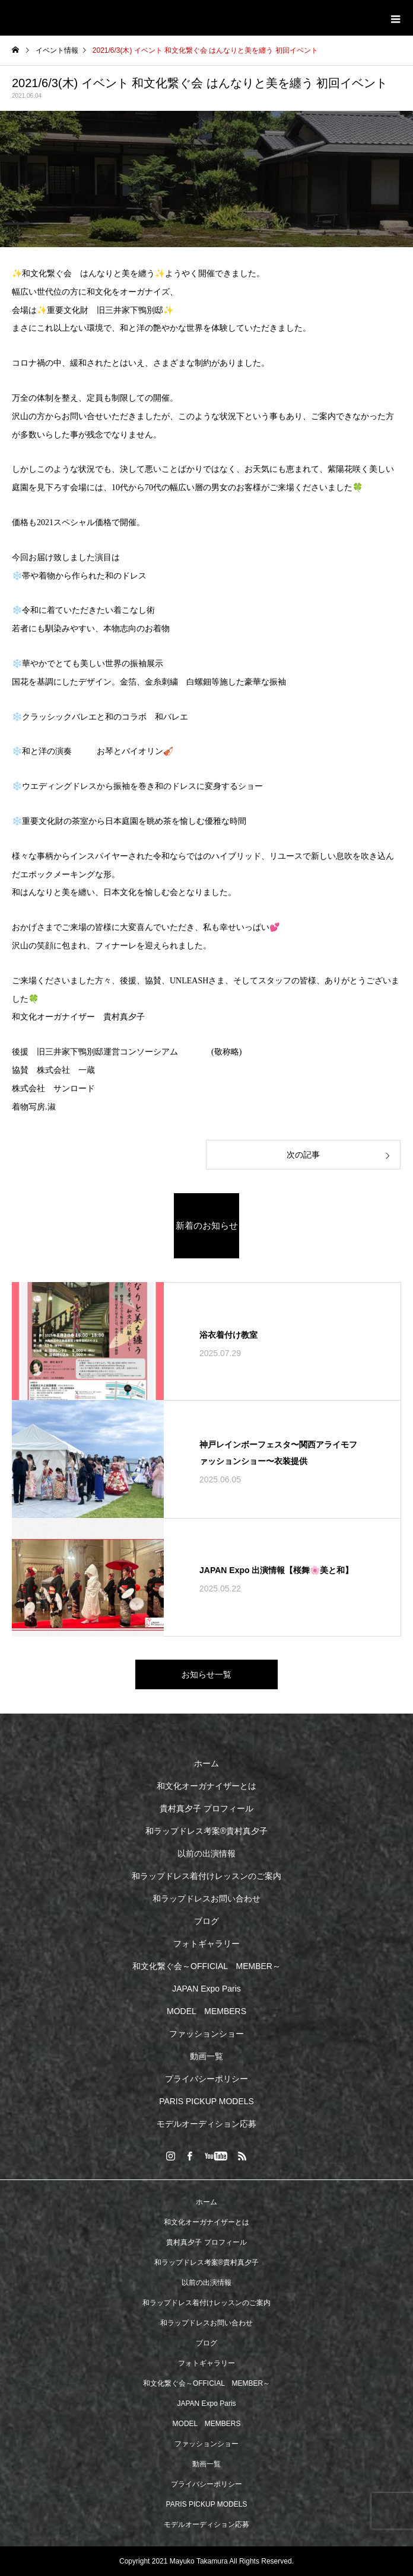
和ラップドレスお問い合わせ (206, 1898)
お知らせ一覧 (206, 1674)
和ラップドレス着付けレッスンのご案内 (206, 1876)
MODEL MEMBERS (206, 2011)
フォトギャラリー (206, 1943)
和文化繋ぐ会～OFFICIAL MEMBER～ (206, 1966)
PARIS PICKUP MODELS (206, 2101)
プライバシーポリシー (206, 2078)
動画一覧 (206, 2056)
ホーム (206, 1763)
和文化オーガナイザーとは (206, 1786)
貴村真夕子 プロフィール (206, 1808)
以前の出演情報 (206, 1853)
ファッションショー (206, 2033)
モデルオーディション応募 (206, 2123)
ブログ (206, 1921)
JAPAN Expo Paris (206, 1988)
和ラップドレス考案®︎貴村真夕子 (206, 1831)
